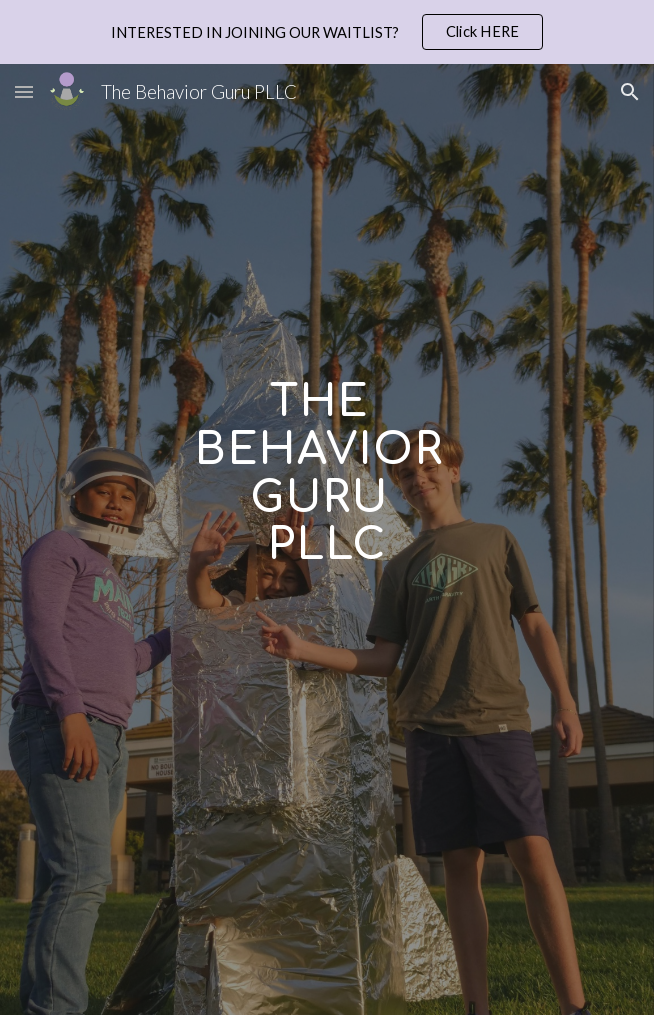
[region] (327, 32)
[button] (24, 91)
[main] (326, 571)
